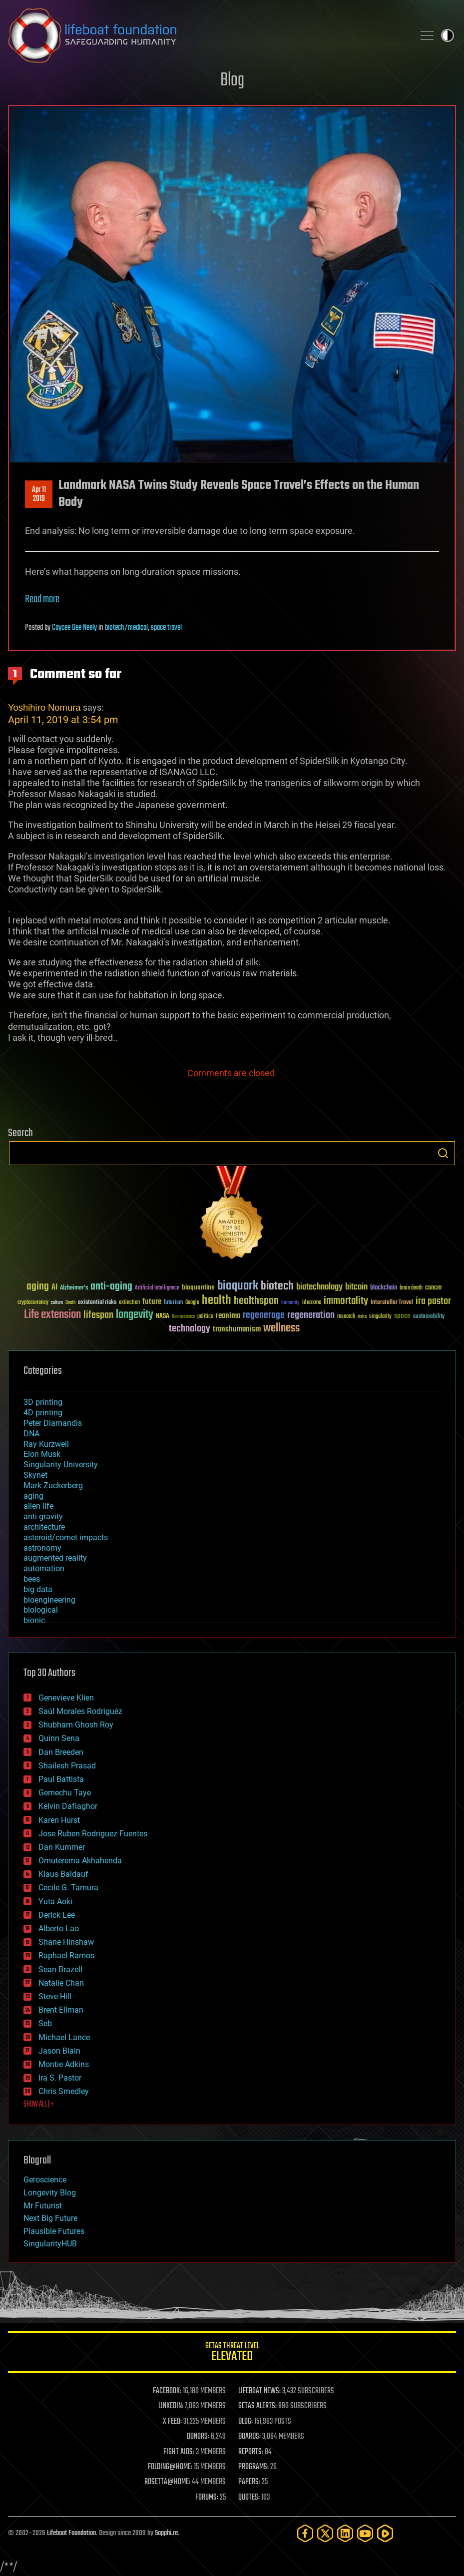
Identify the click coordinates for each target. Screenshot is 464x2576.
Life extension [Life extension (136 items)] (52, 1314)
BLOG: (245, 2421)
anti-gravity (43, 1516)
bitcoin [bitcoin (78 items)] (356, 1287)
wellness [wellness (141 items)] (281, 1328)
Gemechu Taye (64, 1792)
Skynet (35, 1475)
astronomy (42, 1548)
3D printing (42, 1402)
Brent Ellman (60, 2010)
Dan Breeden (60, 1752)
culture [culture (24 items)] (57, 1302)
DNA (31, 1433)
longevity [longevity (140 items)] (134, 1314)
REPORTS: (250, 2452)
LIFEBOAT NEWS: (259, 2391)
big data (37, 1589)
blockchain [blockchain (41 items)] (383, 1288)
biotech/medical (126, 627)
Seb (45, 2023)
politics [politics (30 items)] (205, 1316)
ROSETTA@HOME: (167, 2482)
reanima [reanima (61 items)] (228, 1315)
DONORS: (198, 2436)
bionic (34, 1620)
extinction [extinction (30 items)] (129, 1302)
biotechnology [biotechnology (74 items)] (319, 1287)
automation (43, 1568)
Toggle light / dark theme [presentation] (447, 35)
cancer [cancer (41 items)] (433, 1288)
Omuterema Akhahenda (80, 1860)
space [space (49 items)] (402, 1315)
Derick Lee (56, 1915)
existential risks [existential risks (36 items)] (97, 1302)
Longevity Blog (49, 2192)
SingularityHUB (50, 2243)
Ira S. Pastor (59, 2078)
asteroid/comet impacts (65, 1537)
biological (40, 1610)
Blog (232, 80)
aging (33, 1496)
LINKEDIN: (170, 2406)
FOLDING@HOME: (170, 2467)
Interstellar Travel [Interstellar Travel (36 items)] (392, 1302)
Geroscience (44, 2179)
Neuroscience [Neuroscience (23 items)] (183, 1317)
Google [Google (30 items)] (192, 1302)
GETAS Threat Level (232, 2353)
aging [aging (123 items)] (37, 1287)
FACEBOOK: (167, 2391)
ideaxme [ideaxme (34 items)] (311, 1302)
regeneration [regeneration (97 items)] (311, 1315)
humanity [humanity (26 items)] (290, 1303)
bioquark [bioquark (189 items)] (237, 1286)
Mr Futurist (42, 2205)
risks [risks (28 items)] (362, 1316)
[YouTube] (365, 2533)
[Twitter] (325, 2533)
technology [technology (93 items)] (189, 1329)
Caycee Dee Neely (74, 627)
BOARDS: (249, 2436)
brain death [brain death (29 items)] (411, 1288)
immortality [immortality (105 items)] (346, 1301)
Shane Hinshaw (66, 1942)
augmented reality (55, 1558)
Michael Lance (64, 2037)
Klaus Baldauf (63, 1874)
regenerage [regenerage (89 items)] (264, 1315)
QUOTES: (249, 2497)
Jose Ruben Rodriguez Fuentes (92, 1833)
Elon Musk (41, 1454)
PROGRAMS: (253, 2467)
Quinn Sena (58, 1738)
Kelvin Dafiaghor (67, 1806)
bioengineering (49, 1600)
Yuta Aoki (55, 1901)
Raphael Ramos (66, 1955)
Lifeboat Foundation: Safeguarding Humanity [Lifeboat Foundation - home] (207, 35)
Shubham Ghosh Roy (75, 1724)
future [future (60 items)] (151, 1301)
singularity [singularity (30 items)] (380, 1316)
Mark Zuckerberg (53, 1485)
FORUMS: (206, 2497)
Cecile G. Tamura (68, 1887)
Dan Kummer (61, 1847)
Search (443, 1153)
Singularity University (60, 1464)
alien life (38, 1506)
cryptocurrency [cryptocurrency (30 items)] (32, 1302)
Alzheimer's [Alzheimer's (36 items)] (74, 1288)
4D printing (42, 1412)
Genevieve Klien (66, 1698)
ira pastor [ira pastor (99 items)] (433, 1301)
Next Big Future (50, 2218)
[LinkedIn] (345, 2533)
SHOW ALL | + (38, 2104)
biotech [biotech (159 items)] (277, 1286)
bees (31, 1579)
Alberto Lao (58, 1928)
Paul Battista (61, 1779)
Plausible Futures (53, 2231)
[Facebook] (305, 2533)
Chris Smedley (63, 2091)
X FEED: (172, 2421)
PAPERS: (249, 2482)
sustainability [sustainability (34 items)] (429, 1316)
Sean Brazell (60, 1969)
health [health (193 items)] (216, 1300)
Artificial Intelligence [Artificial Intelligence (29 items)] (157, 1288)
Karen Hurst (59, 1820)
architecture (44, 1527)
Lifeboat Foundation (71, 2533)
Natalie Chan (61, 1983)
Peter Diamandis (52, 1423)
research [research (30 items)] (346, 1316)
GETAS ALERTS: (257, 2406)
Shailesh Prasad (67, 1765)
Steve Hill (54, 1996)
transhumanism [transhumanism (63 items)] (237, 1329)
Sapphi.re (166, 2533)
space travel (166, 627)
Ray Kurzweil (46, 1444)
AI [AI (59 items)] (54, 1287)
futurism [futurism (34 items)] (173, 1302)
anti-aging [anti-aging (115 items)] (111, 1287)
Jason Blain (59, 2051)
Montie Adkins (63, 2064)
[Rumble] (385, 2533)
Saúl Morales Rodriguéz (80, 1711)
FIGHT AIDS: (178, 2452)
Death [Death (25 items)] (70, 1302)
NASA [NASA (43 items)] (162, 1316)
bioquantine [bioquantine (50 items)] (198, 1287)
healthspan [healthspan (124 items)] (256, 1301)
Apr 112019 (39, 494)
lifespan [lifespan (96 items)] (98, 1315)
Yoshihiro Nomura (44, 707)
